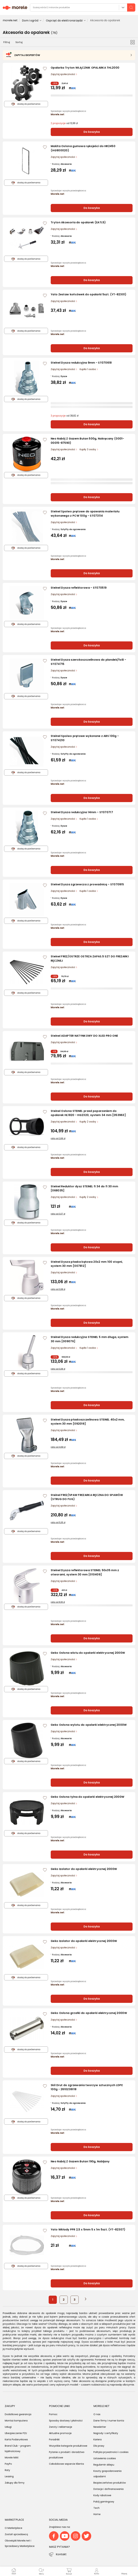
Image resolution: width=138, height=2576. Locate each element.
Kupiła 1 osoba (88, 369)
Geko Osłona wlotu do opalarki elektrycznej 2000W (88, 1653)
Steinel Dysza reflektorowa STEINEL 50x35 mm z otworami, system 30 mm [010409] (85, 1572)
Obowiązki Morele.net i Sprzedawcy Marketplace (20, 2543)
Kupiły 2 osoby (88, 1121)
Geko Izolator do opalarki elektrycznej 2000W (84, 1869)
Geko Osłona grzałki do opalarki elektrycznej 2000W (89, 2013)
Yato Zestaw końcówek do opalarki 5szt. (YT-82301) (88, 294)
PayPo (8, 2464)
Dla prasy (98, 2445)
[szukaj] (131, 7)
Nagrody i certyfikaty (105, 2433)
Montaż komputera (16, 2420)
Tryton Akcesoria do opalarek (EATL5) (78, 222)
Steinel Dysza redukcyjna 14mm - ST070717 (82, 812)
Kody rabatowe (102, 2495)
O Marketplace (13, 2528)
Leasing (9, 2476)
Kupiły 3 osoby (88, 449)
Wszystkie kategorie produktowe (68, 2445)
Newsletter (99, 2427)
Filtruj (6, 42)
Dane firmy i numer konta (108, 2420)
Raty (7, 2470)
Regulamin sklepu (103, 2464)
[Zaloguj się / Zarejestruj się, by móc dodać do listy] (45, 69)
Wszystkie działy (123, 7)
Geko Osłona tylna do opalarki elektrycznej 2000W (87, 1797)
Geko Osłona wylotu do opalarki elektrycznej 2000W (89, 1725)
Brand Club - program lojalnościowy (18, 2448)
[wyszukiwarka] (82, 7)
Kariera (97, 2439)
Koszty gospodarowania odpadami (107, 2473)
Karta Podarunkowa (16, 2439)
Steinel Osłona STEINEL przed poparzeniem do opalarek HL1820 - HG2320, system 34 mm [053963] (88, 1113)
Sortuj (19, 42)
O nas (96, 2414)
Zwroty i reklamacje (60, 2427)
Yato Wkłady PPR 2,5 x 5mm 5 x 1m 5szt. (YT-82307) (88, 2229)
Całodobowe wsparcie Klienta (66, 2464)
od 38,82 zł (64, 415)
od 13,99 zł (64, 123)
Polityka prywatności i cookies (110, 2452)
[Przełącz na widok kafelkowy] (132, 42)
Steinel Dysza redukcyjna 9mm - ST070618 (81, 363)
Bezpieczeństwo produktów (109, 2482)
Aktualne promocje (60, 2433)
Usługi (8, 2427)
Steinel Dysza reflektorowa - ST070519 (79, 588)
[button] (124, 2571)
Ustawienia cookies (104, 2458)
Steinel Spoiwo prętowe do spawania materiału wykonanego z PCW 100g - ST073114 (85, 513)
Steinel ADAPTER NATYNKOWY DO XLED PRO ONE (84, 1036)
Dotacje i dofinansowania (108, 2489)
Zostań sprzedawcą (16, 2534)
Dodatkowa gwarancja (18, 2414)
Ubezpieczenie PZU (16, 2433)
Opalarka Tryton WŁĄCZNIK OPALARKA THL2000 (85, 68)
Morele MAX (12, 2457)
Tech (96, 2508)
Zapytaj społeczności (63, 74)
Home (97, 2514)
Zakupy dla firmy (15, 2482)
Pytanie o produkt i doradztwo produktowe (66, 2454)
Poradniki (54, 2439)
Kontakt (61, 2554)
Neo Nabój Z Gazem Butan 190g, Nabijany (80, 2161)
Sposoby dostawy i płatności (66, 2420)
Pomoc (53, 2414)
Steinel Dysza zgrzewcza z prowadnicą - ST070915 (87, 884)
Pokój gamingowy (103, 2501)
